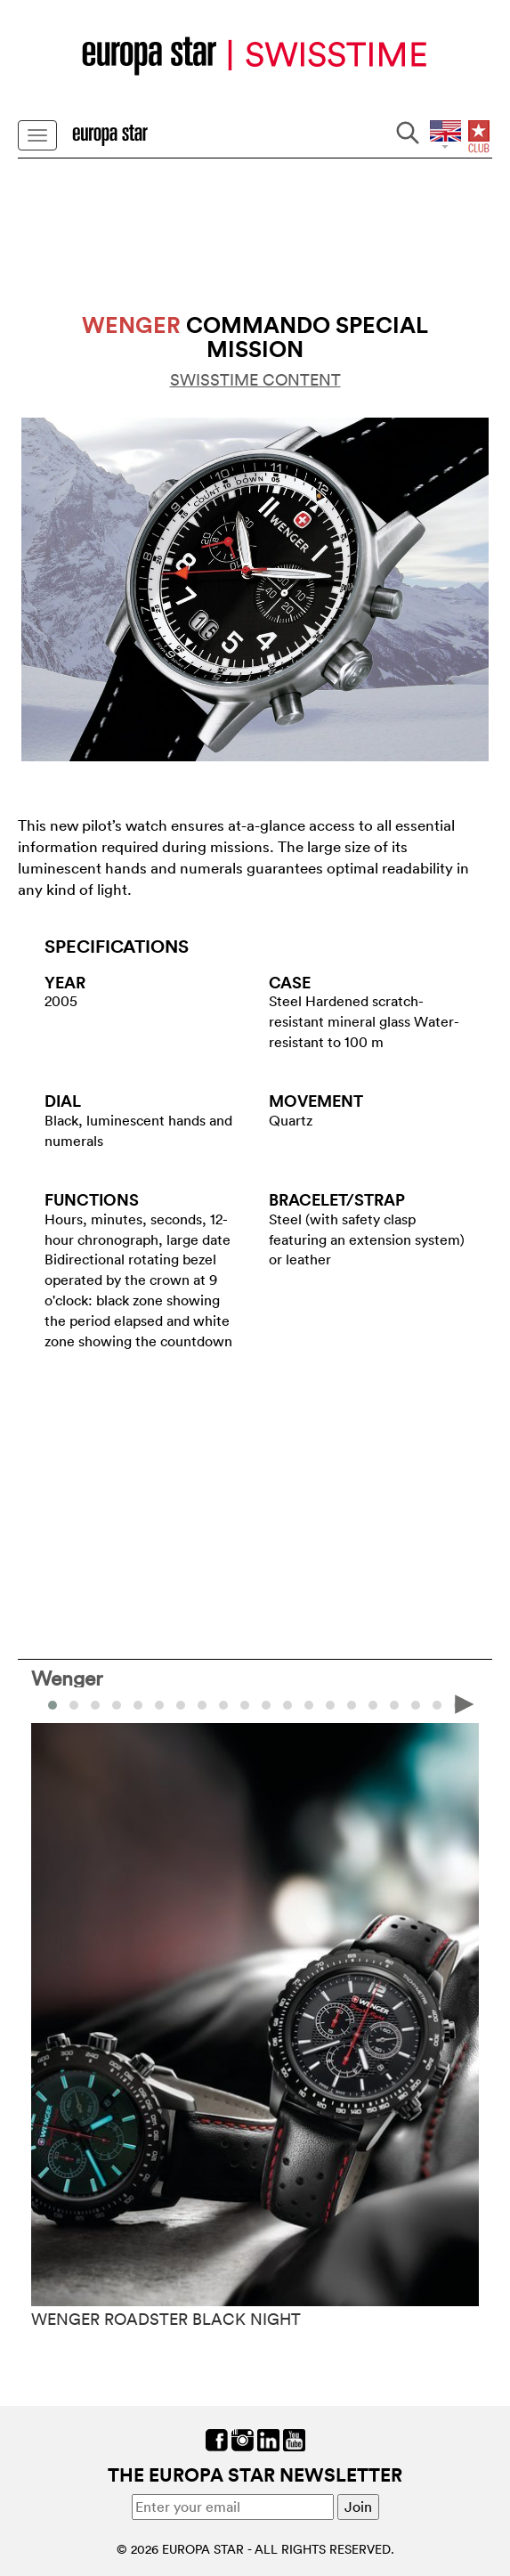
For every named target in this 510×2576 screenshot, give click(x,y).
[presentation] (464, 1703)
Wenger (66, 1677)
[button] (74, 1705)
